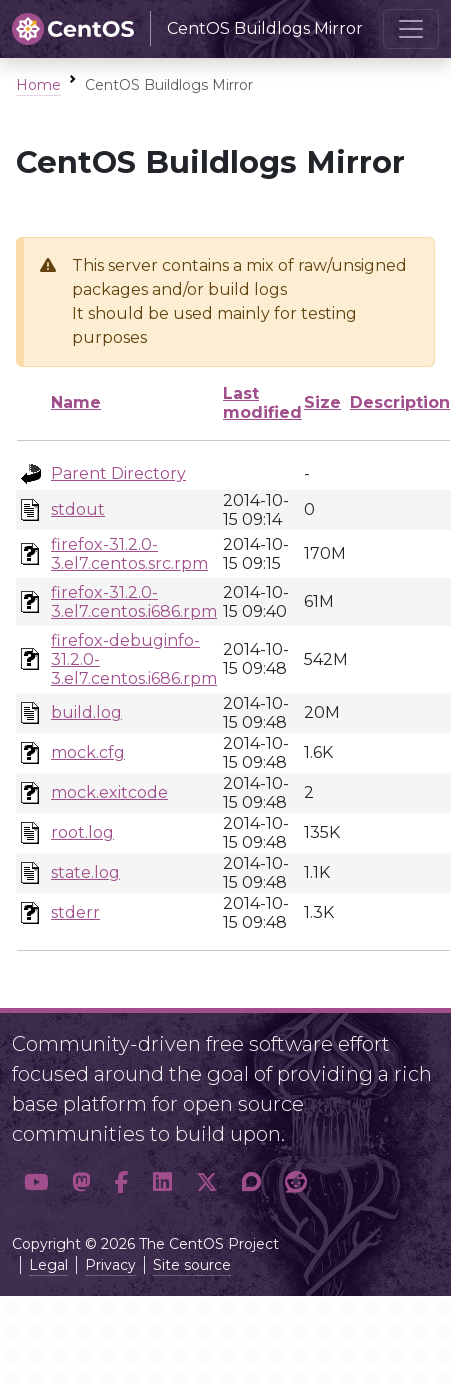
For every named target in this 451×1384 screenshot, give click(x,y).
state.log (85, 872)
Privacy (110, 1265)
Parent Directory (118, 473)
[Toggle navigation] (411, 29)
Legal (48, 1265)
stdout (78, 509)
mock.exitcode (109, 792)
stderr (75, 912)
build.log (86, 712)
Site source (192, 1265)
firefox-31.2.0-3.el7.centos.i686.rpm (134, 602)
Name (76, 402)
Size (322, 402)
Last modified (262, 403)
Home (38, 85)
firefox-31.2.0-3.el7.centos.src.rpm (129, 554)
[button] (36, 1182)
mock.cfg (88, 752)
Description (400, 402)
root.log (82, 832)
